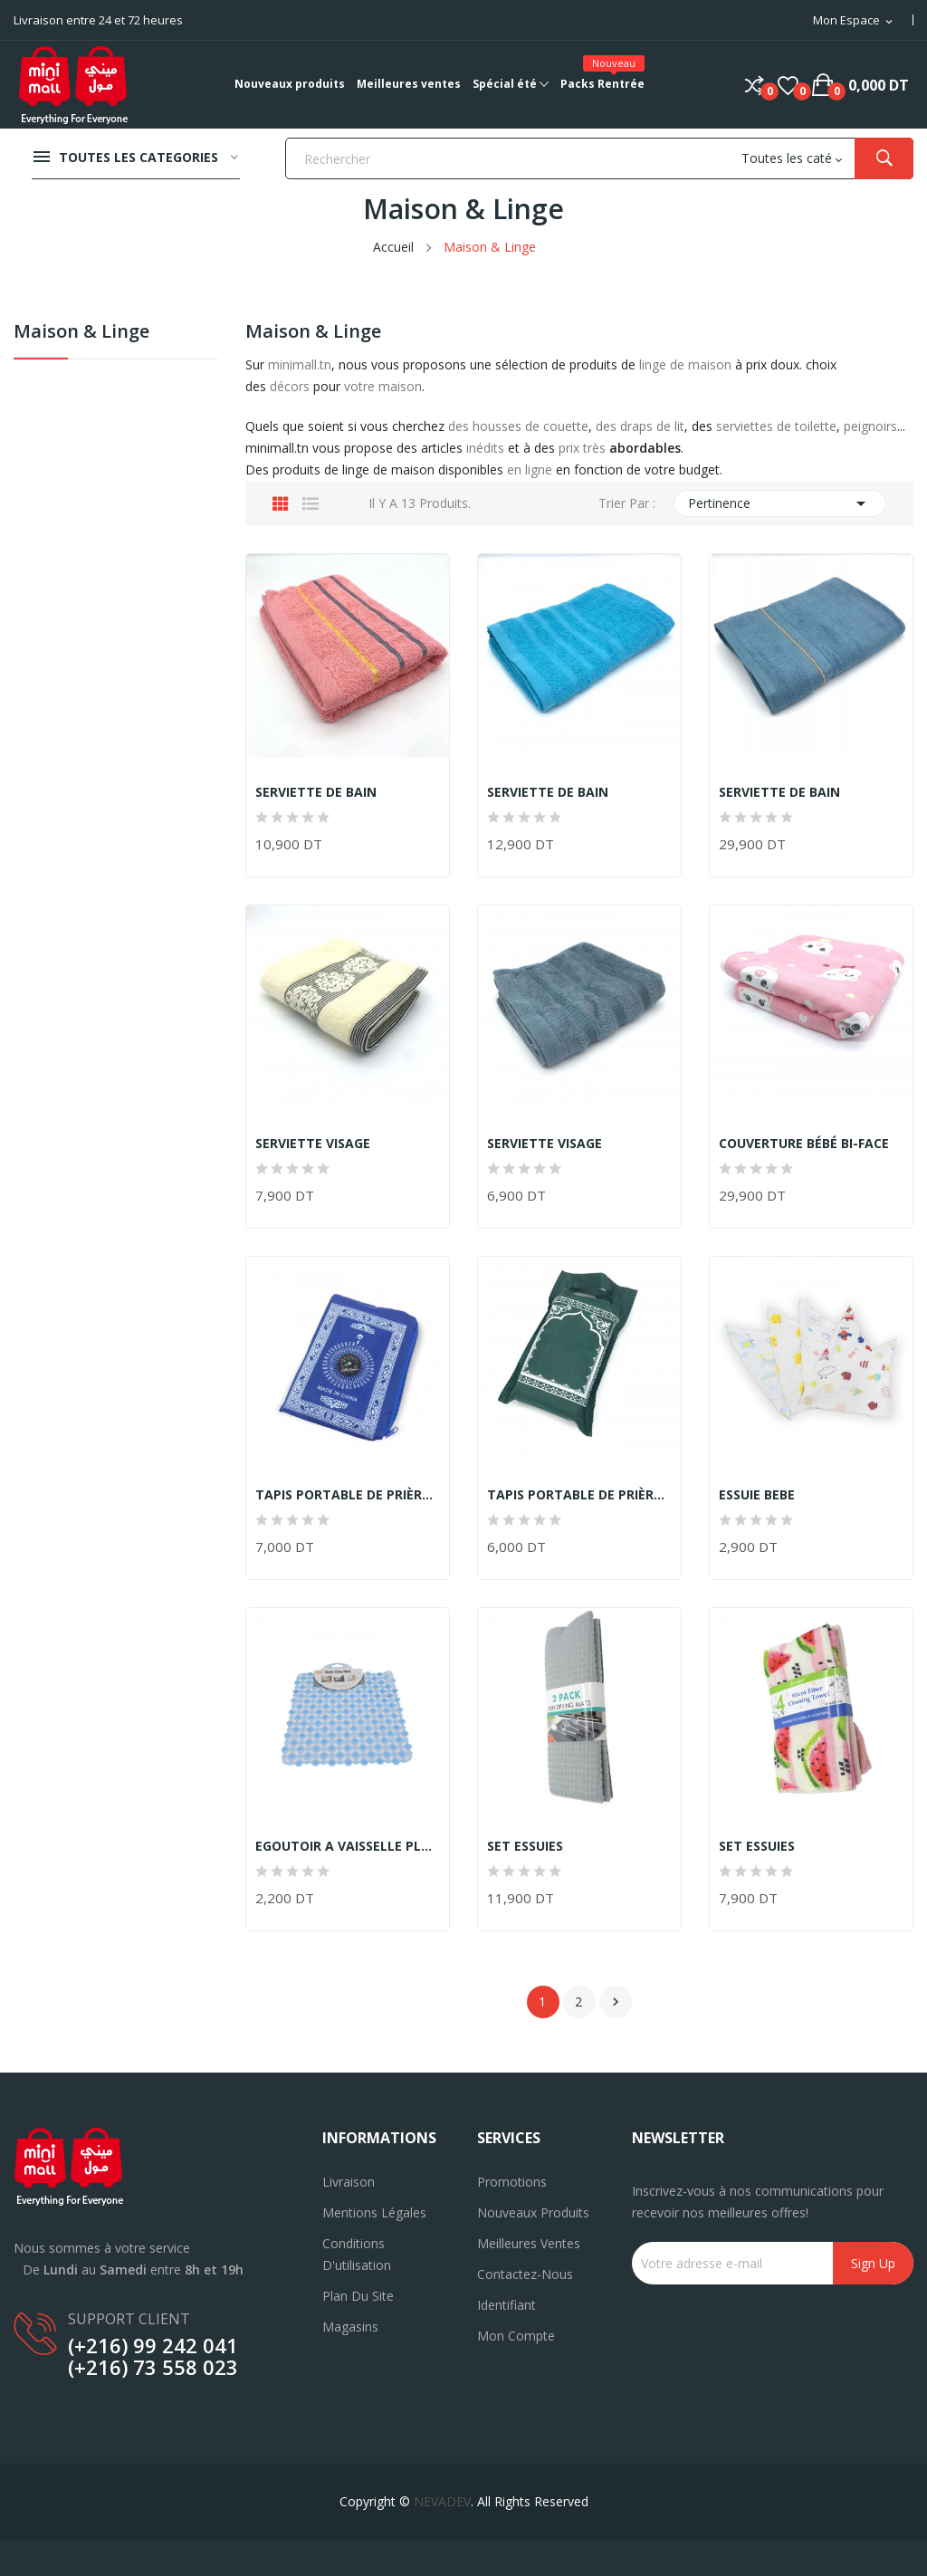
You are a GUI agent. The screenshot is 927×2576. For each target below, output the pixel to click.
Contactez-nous (525, 2274)
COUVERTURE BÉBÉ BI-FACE (804, 1143)
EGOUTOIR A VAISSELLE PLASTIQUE (347, 1846)
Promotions (512, 2181)
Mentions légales (374, 2212)
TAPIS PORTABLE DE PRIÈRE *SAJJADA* (347, 1495)
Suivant (615, 2002)
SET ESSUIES (525, 1846)
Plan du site (358, 2295)
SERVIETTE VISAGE (312, 1143)
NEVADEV (442, 2501)
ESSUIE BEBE (757, 1495)
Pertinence (780, 503)
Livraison (348, 2181)
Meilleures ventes (528, 2243)
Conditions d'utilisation (356, 2254)
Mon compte (516, 2335)
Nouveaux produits (533, 2212)
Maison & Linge (81, 332)
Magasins (350, 2326)
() (788, 85)
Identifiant (506, 2304)
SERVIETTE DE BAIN (316, 792)
